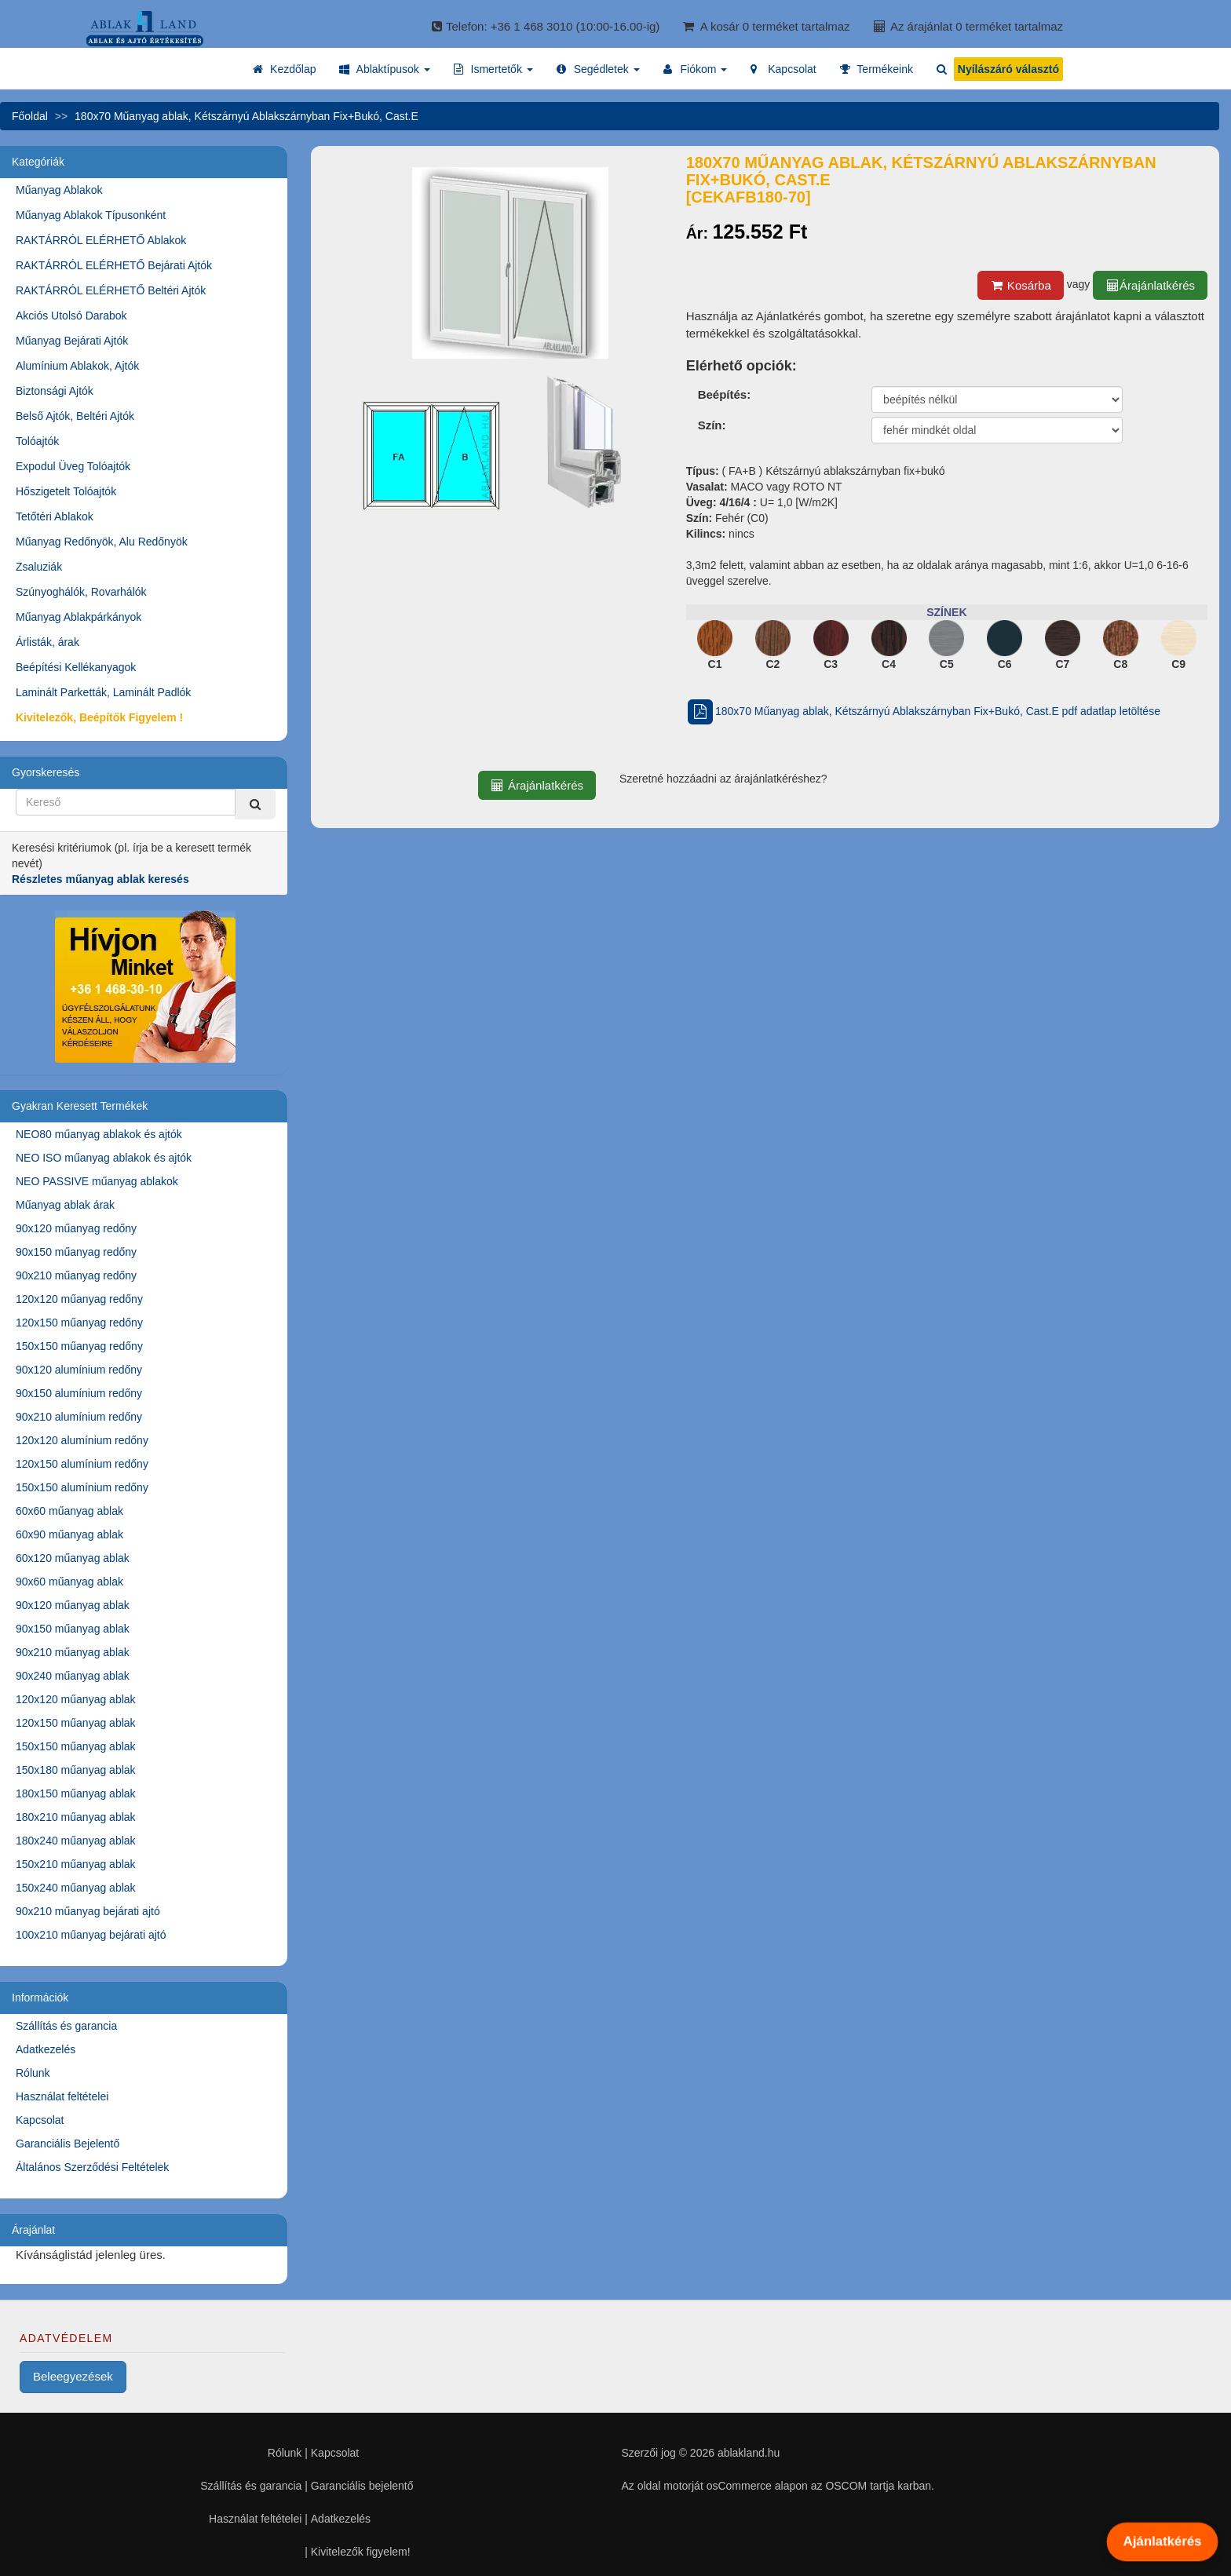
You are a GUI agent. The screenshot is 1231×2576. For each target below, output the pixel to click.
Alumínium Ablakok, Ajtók (77, 365)
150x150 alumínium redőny (82, 1487)
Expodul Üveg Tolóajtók (73, 466)
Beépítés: (724, 394)
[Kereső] (255, 804)
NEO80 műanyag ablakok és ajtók (99, 1134)
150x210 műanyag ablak (76, 1864)
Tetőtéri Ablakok (54, 516)
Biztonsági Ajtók (54, 391)
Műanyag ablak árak (65, 1205)
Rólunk (33, 2073)
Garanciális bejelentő (362, 2485)
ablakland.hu (749, 2452)
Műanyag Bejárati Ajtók (72, 340)
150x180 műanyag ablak (76, 1770)
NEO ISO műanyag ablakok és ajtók (104, 1157)
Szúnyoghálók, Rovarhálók (81, 592)
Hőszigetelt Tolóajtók (66, 491)
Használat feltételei (62, 2096)
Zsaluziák (39, 566)
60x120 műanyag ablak (73, 1558)
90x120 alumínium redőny (79, 1369)
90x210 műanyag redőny (76, 1275)
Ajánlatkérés (1162, 2541)
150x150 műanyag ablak (76, 1746)
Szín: (712, 425)
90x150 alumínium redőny (79, 1393)
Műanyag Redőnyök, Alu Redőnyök (102, 541)
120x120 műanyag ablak (76, 1699)
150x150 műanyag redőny (79, 1346)
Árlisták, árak (47, 642)
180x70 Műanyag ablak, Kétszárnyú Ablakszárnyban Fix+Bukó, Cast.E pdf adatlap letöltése (923, 711)
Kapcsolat (40, 2120)
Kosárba (1020, 285)
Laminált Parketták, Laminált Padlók (103, 692)
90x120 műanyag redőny (76, 1228)
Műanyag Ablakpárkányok (78, 617)
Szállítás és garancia (66, 2026)
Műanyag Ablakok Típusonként (91, 215)
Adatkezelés (45, 2049)
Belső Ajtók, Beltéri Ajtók (75, 416)
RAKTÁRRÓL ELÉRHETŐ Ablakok (101, 240)
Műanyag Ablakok (59, 190)
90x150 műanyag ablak (73, 1628)
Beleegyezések (73, 2376)
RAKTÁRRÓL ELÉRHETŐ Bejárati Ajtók (114, 265)
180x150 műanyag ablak (76, 1793)
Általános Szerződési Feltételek (92, 2167)
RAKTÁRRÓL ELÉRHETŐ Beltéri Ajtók (111, 290)
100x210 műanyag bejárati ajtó (91, 1934)
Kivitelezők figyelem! (361, 2551)
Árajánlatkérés (1150, 285)
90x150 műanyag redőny (76, 1252)
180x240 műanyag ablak (76, 1840)
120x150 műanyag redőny (79, 1322)
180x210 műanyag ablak (76, 1817)
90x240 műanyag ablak (73, 1675)
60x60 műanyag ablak (69, 1511)
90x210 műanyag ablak (73, 1652)
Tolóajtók (37, 441)
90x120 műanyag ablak (73, 1605)
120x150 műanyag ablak (76, 1723)
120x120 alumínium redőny (82, 1440)
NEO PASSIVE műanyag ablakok (97, 1181)
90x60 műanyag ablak (69, 1581)
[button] (384, 69)
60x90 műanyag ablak (69, 1534)
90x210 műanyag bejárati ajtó (88, 1911)
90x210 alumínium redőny (79, 1416)
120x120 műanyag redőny (79, 1299)
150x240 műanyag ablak (76, 1887)
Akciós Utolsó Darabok (71, 315)
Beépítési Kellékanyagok (76, 667)
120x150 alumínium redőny (82, 1464)
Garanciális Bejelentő (67, 2143)
